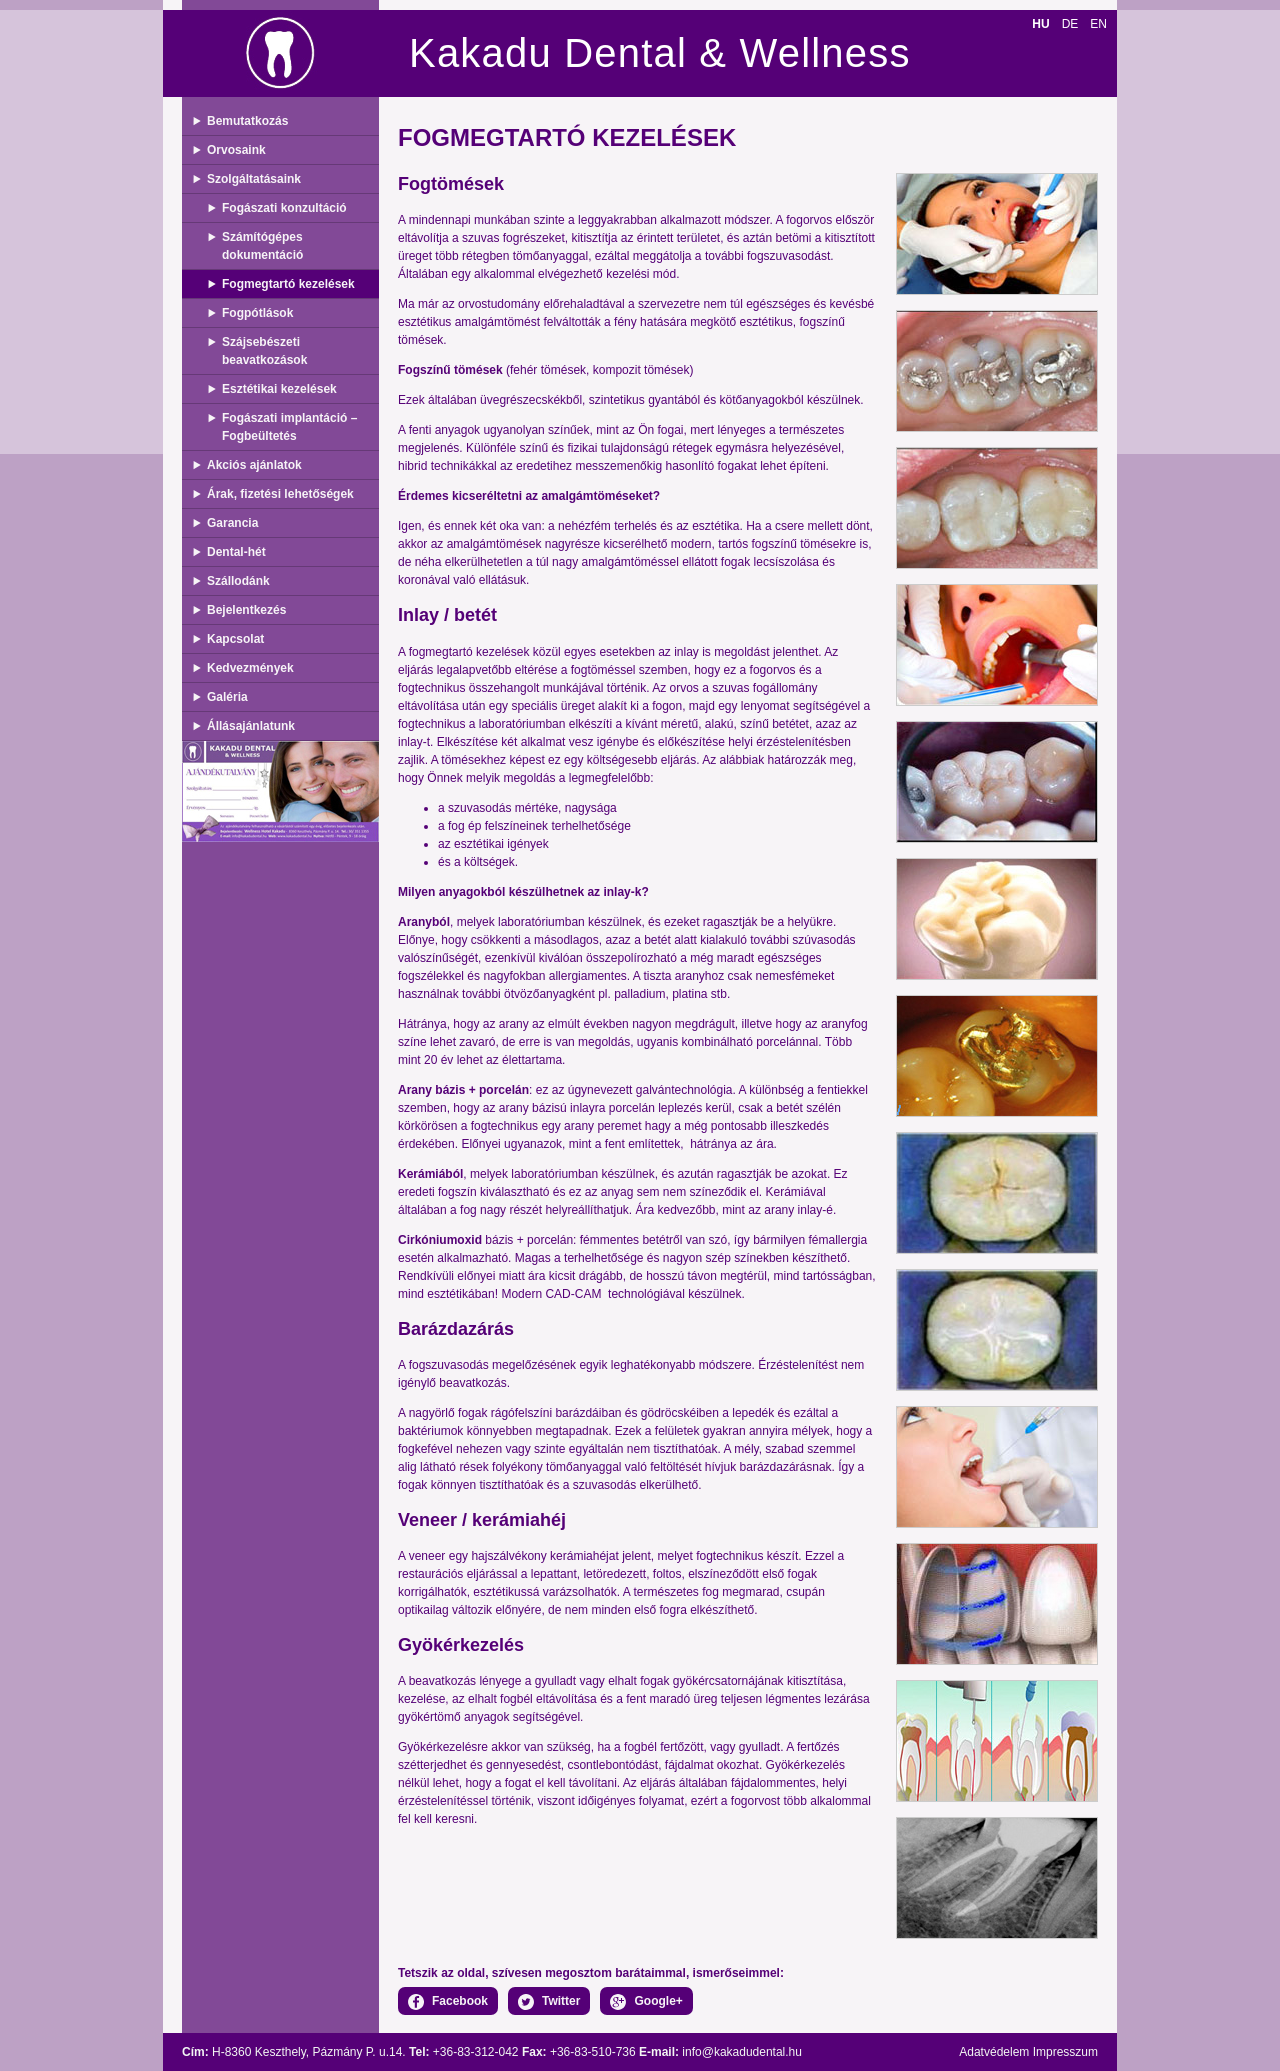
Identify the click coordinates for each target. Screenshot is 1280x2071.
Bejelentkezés (246, 610)
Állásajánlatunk (251, 726)
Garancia (232, 523)
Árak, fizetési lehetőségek (280, 494)
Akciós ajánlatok (254, 465)
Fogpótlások (257, 313)
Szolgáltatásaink (254, 179)
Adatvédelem (994, 2052)
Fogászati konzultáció (284, 208)
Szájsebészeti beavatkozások (264, 351)
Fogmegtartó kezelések (288, 284)
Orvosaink (236, 150)
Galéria (227, 697)
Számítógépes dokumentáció (262, 246)
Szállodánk (238, 581)
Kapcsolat (235, 639)
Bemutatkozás (247, 121)
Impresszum (1065, 2052)
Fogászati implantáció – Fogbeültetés (289, 427)
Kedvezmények (250, 668)
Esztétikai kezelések (279, 389)
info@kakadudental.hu (742, 2052)
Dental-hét (236, 552)
